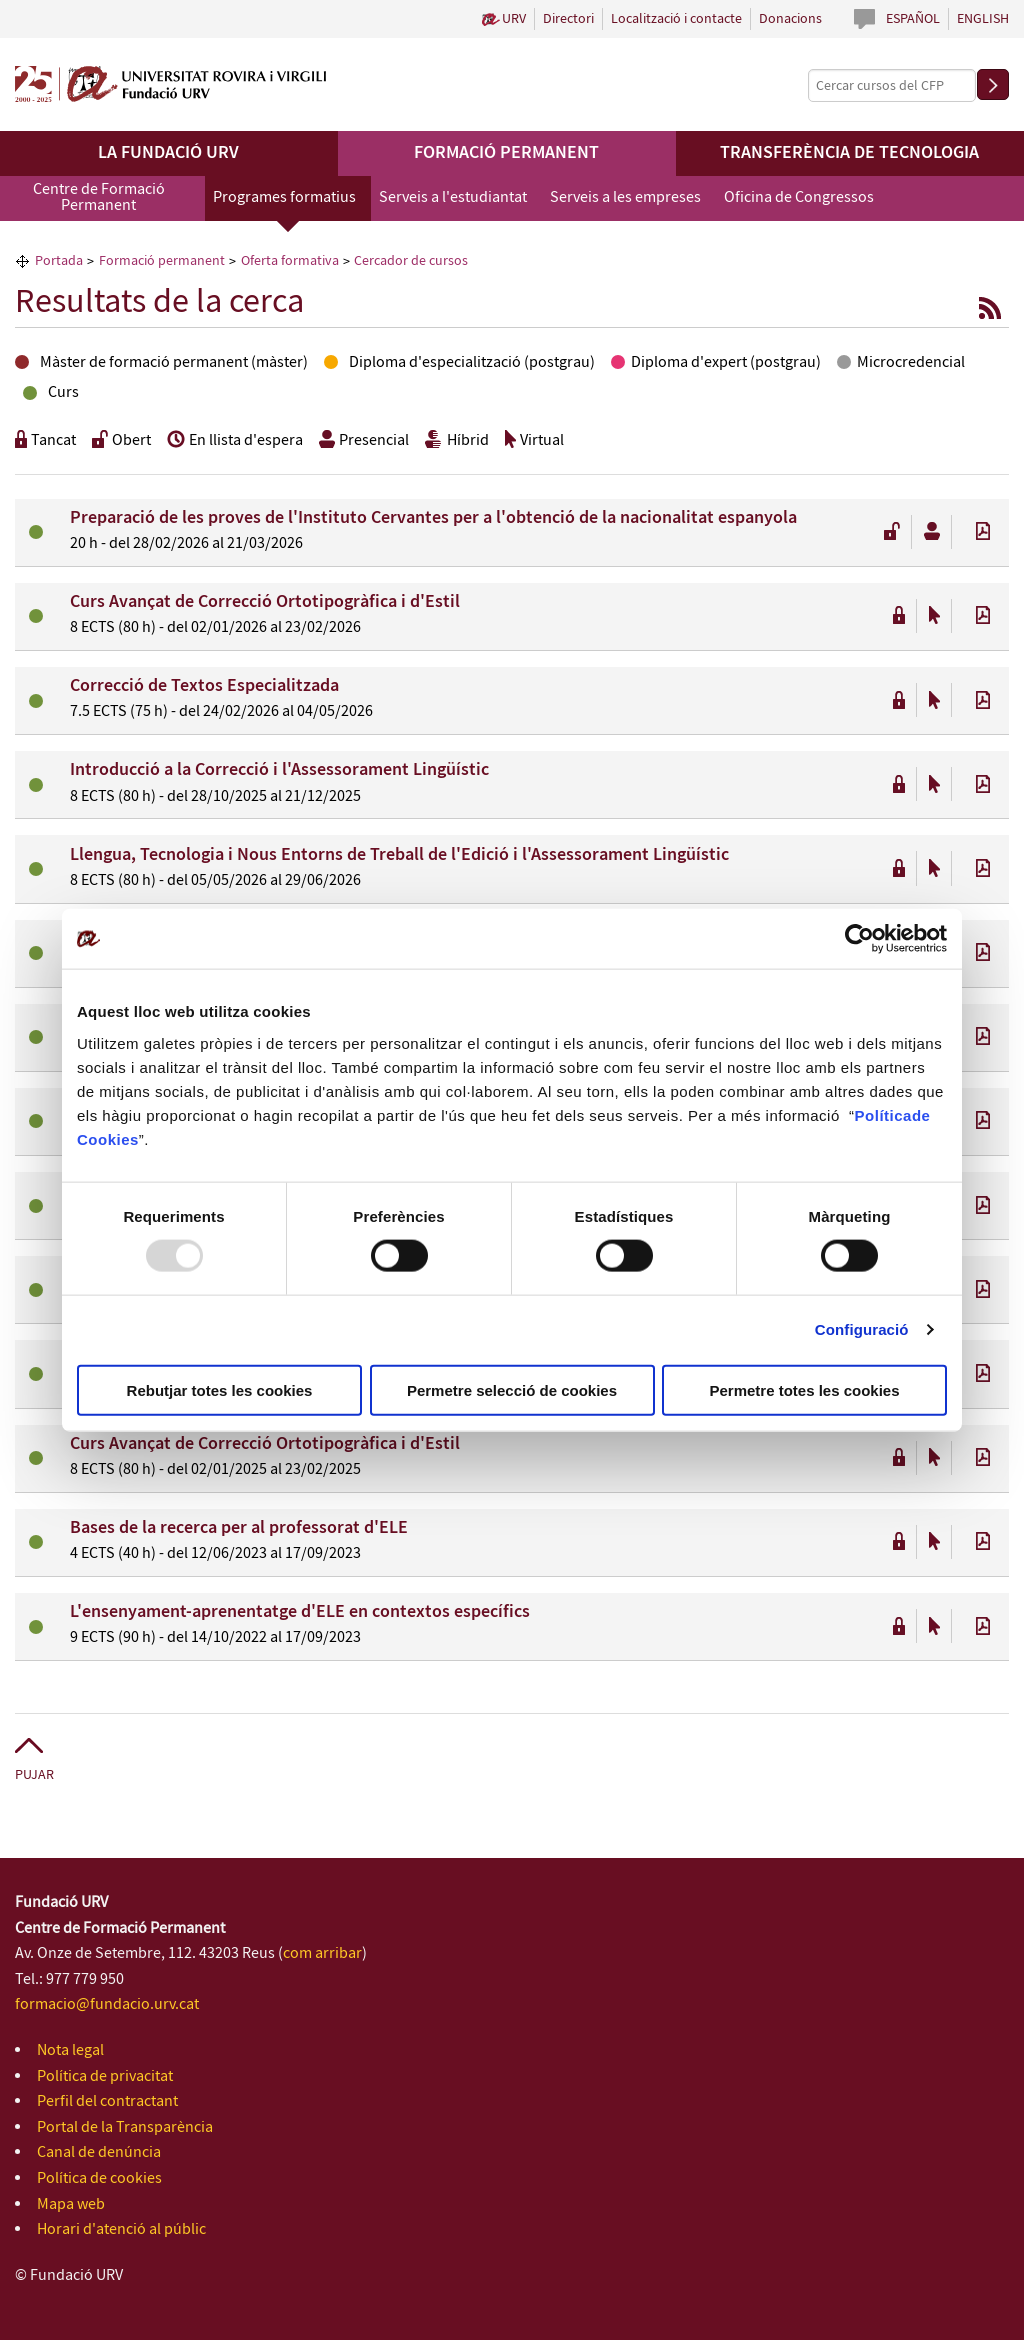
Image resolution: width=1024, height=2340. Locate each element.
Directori (568, 19)
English (983, 19)
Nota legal (70, 2050)
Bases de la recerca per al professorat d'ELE (239, 1528)
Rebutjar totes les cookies (220, 1389)
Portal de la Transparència (125, 2127)
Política (883, 1114)
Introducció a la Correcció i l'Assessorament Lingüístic (279, 770)
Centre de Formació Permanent (99, 197)
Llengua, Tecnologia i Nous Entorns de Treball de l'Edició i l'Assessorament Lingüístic (399, 855)
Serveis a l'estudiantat (453, 197)
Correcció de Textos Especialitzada (204, 686)
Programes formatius (284, 197)
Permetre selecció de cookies (512, 1389)
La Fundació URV (168, 153)
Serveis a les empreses (625, 197)
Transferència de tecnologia (849, 153)
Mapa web (71, 2204)
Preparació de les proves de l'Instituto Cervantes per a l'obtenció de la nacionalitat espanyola (433, 518)
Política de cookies (99, 2178)
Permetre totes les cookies (804, 1389)
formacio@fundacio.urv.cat (107, 2004)
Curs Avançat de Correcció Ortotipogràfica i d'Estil (265, 602)
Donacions (790, 19)
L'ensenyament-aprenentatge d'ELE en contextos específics (300, 1612)
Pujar (34, 1775)
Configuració (862, 1329)
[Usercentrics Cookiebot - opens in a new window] (859, 939)
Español (913, 19)
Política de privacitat (105, 2076)
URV (514, 19)
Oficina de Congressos (799, 197)
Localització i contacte (676, 19)
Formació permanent (506, 153)
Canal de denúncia (99, 2152)
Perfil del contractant (107, 2101)
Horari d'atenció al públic (121, 2229)
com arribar (322, 1953)
